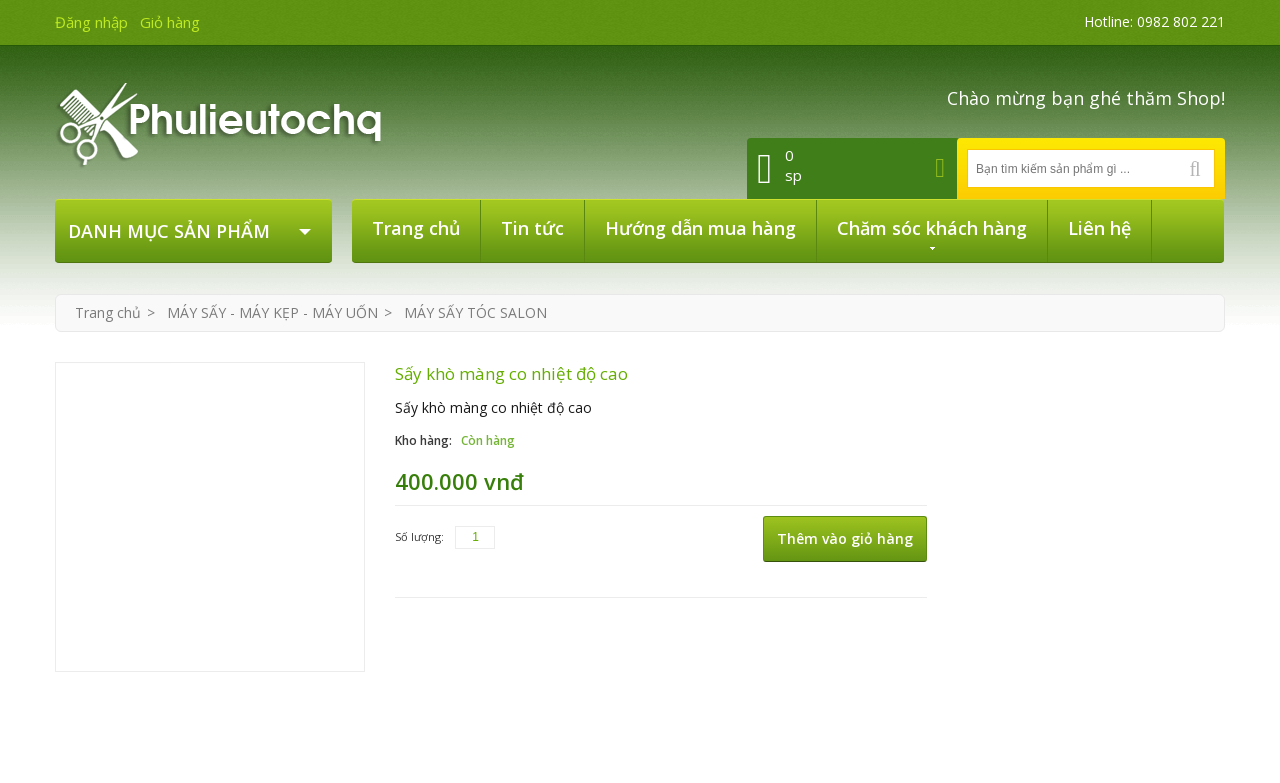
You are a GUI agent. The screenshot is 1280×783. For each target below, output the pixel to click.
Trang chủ (108, 312)
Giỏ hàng (170, 22)
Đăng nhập (91, 22)
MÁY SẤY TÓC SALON (475, 312)
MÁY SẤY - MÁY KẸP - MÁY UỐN (272, 312)
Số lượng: (419, 536)
